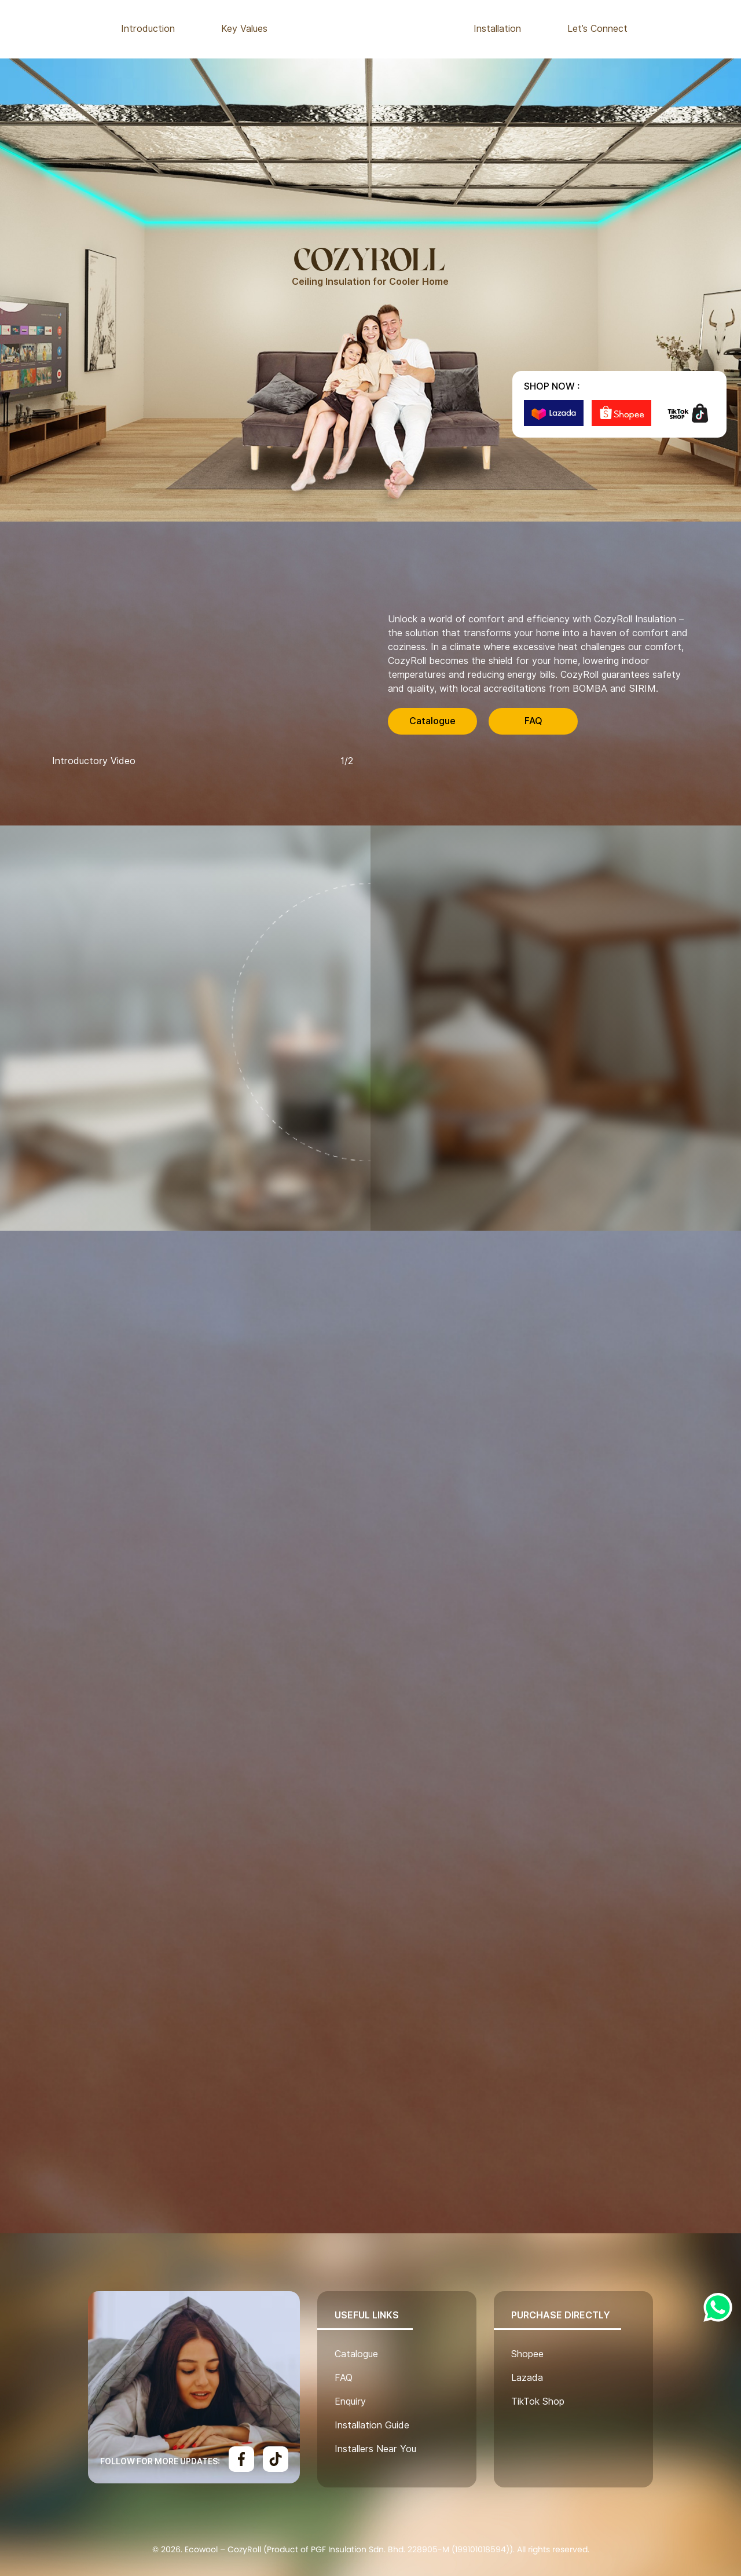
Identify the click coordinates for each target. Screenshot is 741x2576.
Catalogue (432, 720)
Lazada (527, 2377)
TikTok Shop (537, 2401)
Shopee (527, 2354)
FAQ (533, 720)
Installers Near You (375, 2448)
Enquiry (350, 2401)
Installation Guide (372, 2425)
